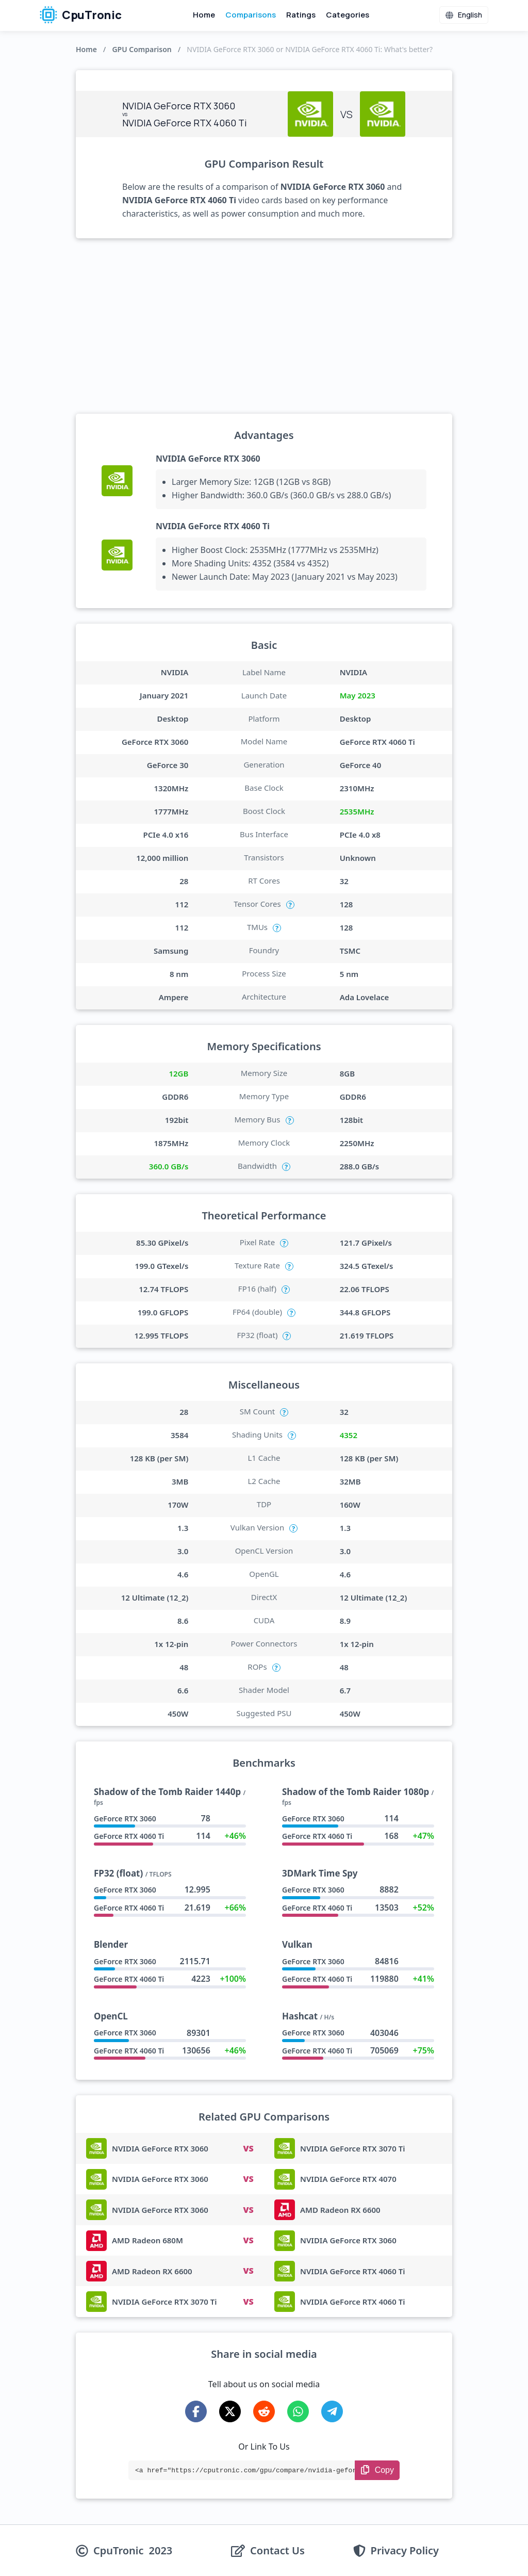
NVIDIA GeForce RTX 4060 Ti (213, 526)
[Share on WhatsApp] (298, 2411)
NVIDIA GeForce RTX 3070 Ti (352, 2148)
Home (204, 14)
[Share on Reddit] (264, 2411)
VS (248, 2148)
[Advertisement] (264, 326)
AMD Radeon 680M (147, 2240)
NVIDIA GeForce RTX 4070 (348, 2179)
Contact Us (277, 2551)
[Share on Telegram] (332, 2411)
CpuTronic (81, 15)
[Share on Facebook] (196, 2411)
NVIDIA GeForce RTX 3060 (208, 458)
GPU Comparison (141, 49)
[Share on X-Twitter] (230, 2411)
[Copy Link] (377, 2470)
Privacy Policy (405, 2551)
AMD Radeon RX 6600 (340, 2210)
